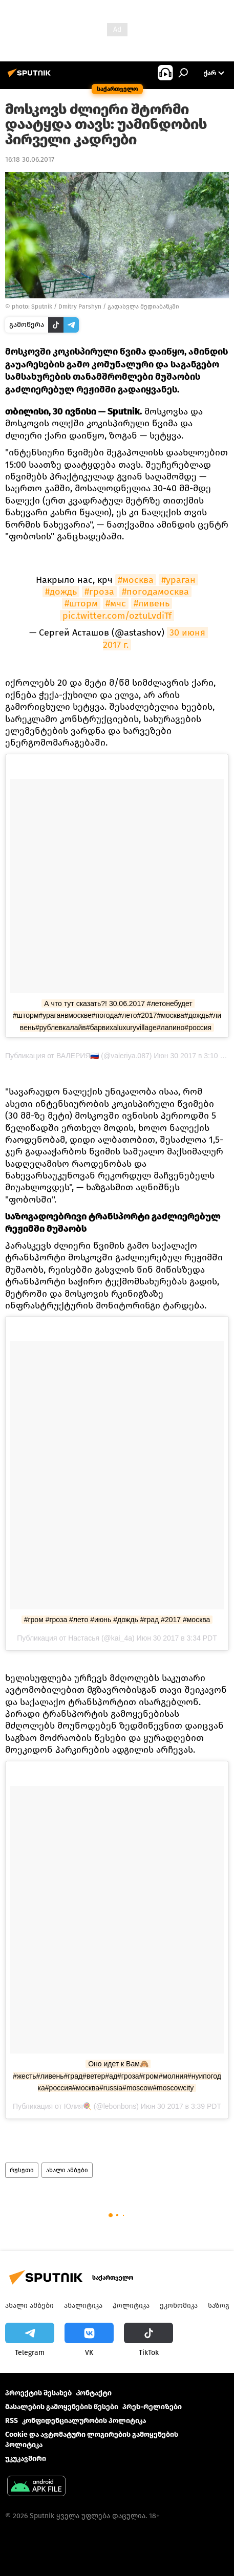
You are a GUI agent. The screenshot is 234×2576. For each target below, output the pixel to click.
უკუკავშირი (25, 2458)
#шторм (81, 603)
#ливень (151, 603)
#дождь (61, 591)
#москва (136, 579)
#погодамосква (155, 591)
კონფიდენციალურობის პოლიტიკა (84, 2420)
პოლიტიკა (131, 2305)
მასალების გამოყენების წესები (61, 2407)
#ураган (178, 579)
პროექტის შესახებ (38, 2393)
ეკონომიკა (179, 2305)
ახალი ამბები (67, 2170)
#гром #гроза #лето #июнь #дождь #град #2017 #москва (117, 1620)
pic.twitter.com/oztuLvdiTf (117, 615)
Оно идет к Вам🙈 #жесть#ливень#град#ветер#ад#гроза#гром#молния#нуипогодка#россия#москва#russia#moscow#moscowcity (117, 2076)
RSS (11, 2420)
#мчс (115, 603)
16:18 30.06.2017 (29, 159)
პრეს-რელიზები (152, 2407)
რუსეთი (22, 2170)
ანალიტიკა (83, 2305)
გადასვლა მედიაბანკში (143, 306)
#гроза (99, 591)
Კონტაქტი (94, 2393)
